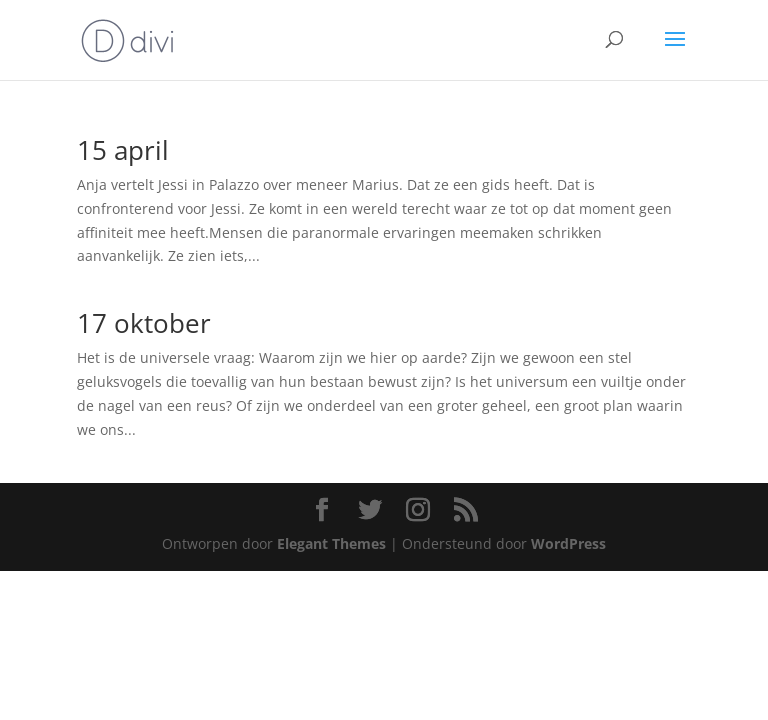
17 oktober (144, 323)
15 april (123, 150)
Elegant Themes (331, 543)
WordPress (568, 543)
